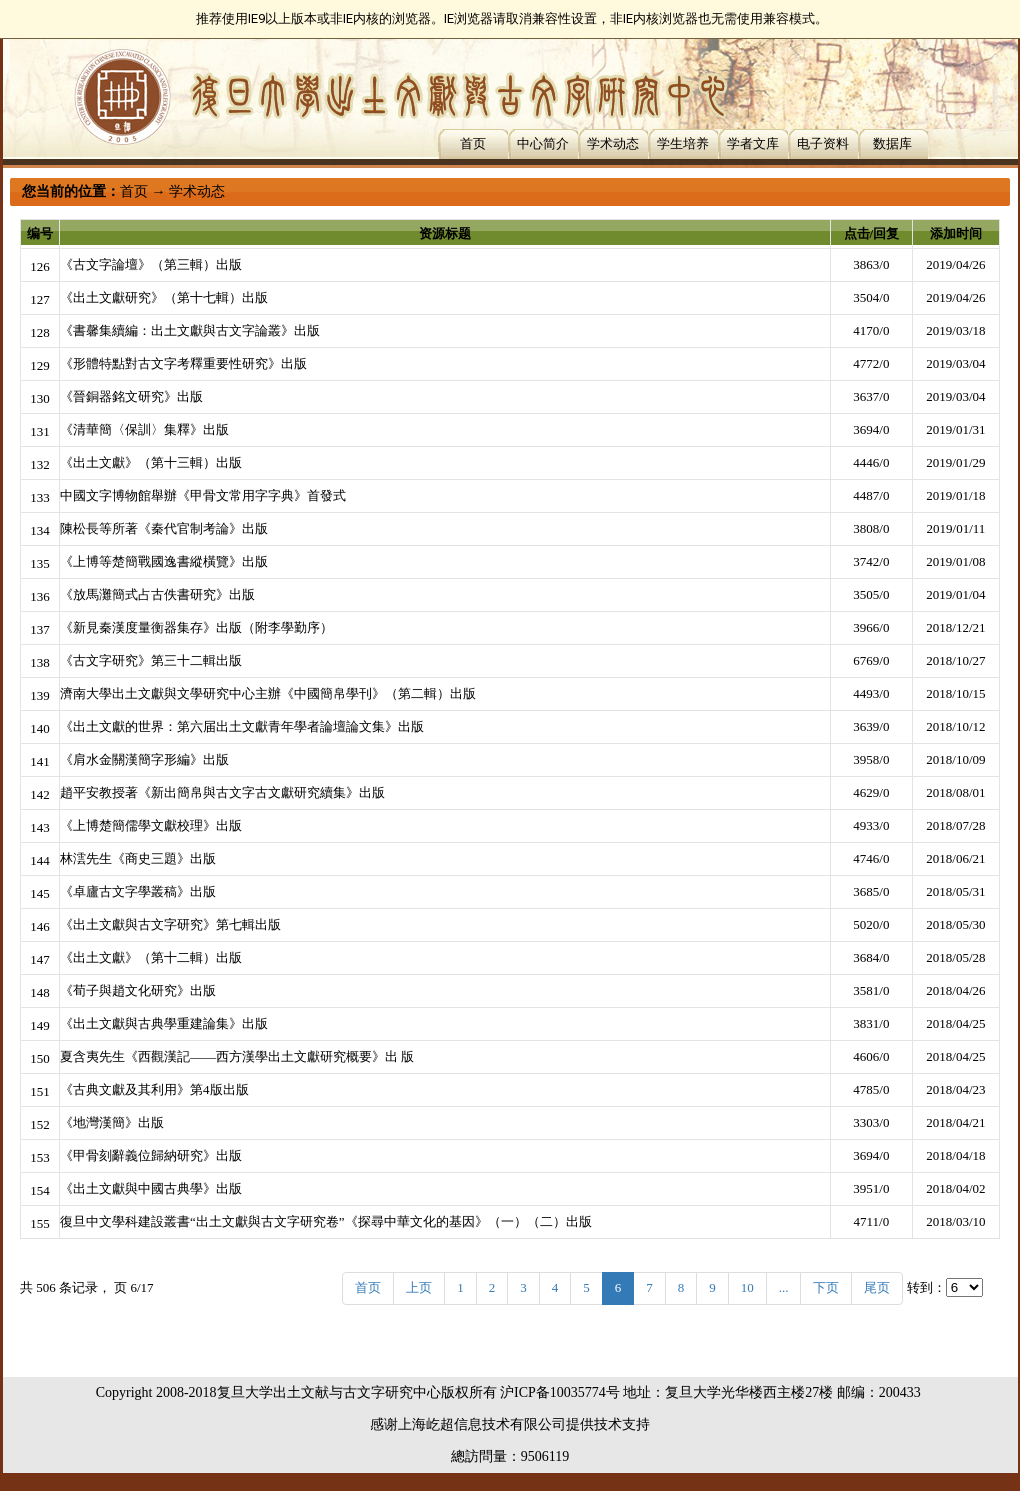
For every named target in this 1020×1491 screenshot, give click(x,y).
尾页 (877, 1287)
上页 (419, 1287)
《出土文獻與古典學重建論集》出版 (164, 1023)
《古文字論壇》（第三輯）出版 (151, 264)
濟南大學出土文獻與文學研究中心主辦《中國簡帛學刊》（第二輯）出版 (268, 693)
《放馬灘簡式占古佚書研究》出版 (157, 594)
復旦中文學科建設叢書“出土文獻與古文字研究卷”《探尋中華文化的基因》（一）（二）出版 (326, 1221)
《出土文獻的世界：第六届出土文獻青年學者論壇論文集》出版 (242, 726)
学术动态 (613, 143)
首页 (473, 143)
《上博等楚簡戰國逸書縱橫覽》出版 (164, 561)
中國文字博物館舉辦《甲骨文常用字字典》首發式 (203, 495)
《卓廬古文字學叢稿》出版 (138, 891)
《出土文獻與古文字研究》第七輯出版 (170, 924)
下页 (826, 1287)
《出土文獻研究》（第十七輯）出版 (164, 297)
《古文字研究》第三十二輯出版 (151, 660)
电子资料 (823, 143)
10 (747, 1287)
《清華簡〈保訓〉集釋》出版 (144, 429)
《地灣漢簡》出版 (112, 1122)
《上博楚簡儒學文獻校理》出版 (151, 825)
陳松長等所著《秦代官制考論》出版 (164, 528)
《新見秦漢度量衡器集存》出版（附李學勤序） (196, 627)
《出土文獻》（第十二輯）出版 (151, 957)
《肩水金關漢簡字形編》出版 (144, 759)
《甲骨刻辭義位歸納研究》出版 (151, 1155)
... (784, 1287)
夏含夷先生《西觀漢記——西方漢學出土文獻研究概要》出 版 (237, 1056)
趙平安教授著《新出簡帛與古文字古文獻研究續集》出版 (222, 792)
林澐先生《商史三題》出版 (138, 858)
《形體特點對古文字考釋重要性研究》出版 (183, 363)
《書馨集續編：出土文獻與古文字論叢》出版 (190, 330)
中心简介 (543, 143)
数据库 (892, 143)
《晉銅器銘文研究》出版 (131, 396)
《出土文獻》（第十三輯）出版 (151, 462)
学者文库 (753, 143)
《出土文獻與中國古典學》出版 (151, 1188)
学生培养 (683, 143)
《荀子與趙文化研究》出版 (138, 990)
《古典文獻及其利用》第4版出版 (154, 1089)
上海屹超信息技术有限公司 (482, 1424)
